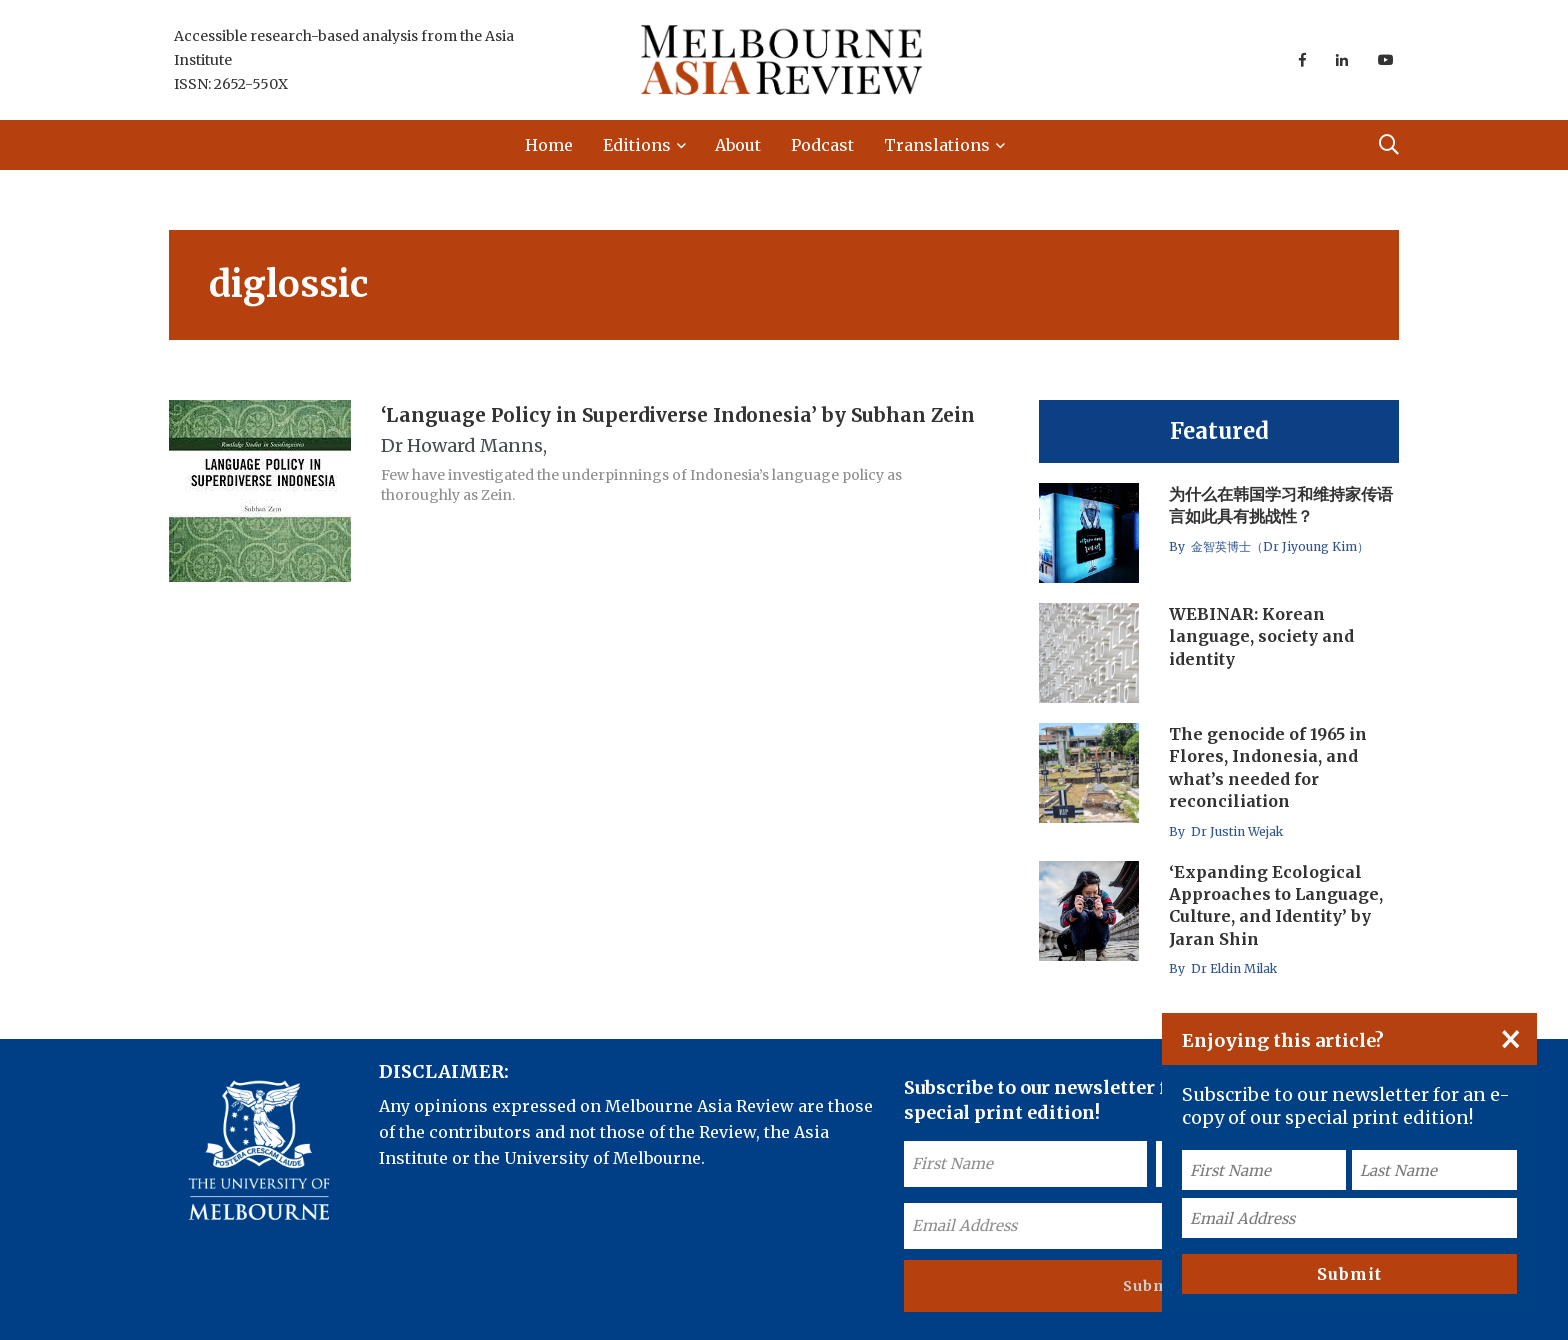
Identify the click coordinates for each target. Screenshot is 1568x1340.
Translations (937, 145)
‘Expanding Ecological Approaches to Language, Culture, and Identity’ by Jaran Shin (1276, 905)
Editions (637, 145)
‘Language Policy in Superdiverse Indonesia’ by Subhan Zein (678, 414)
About (738, 145)
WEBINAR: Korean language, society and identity (1261, 636)
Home (549, 145)
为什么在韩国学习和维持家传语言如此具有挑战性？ (1281, 505)
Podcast (822, 145)
